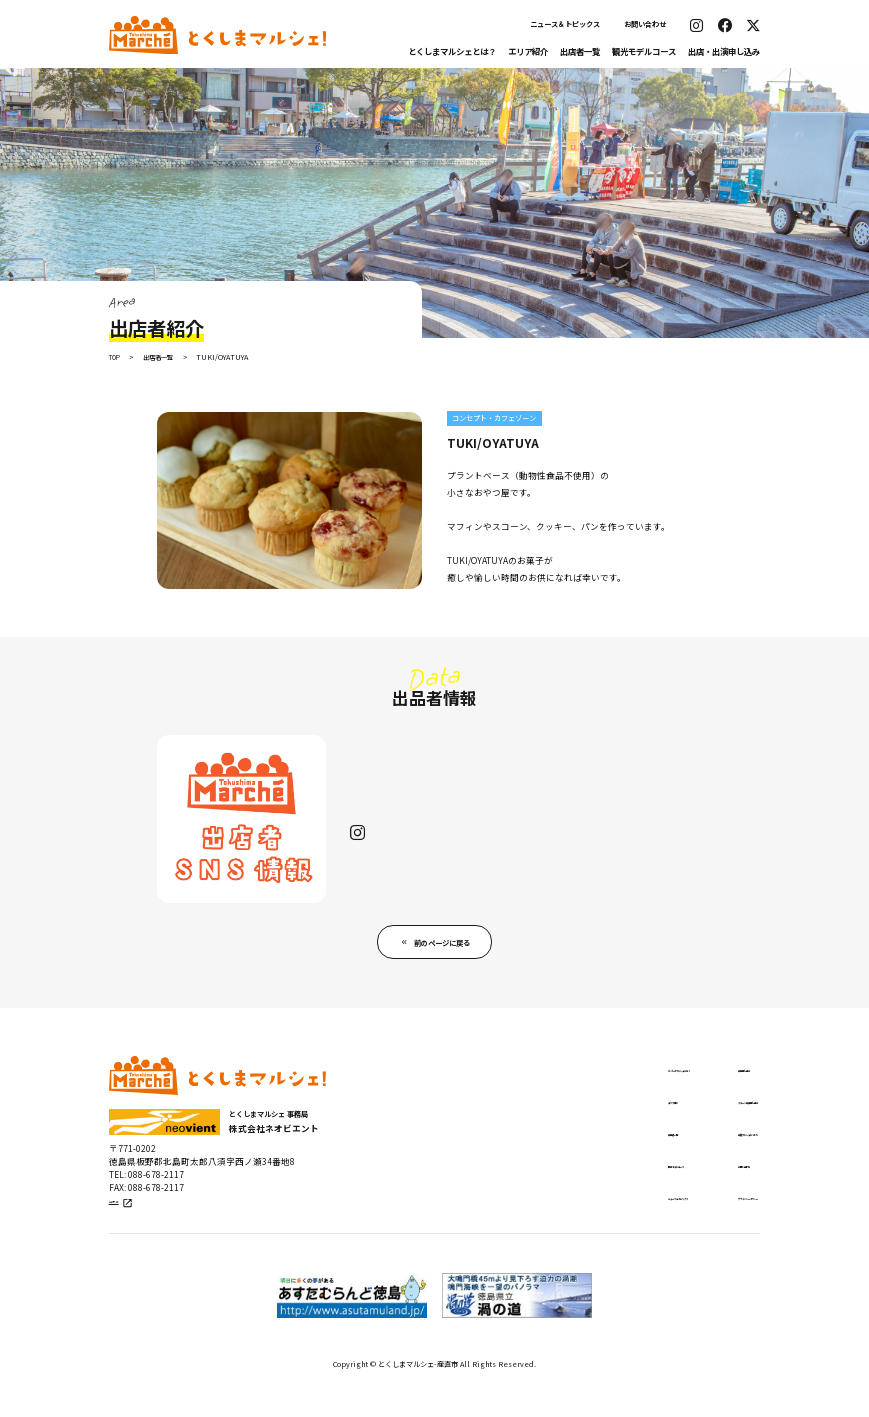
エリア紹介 (528, 51)
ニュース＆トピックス (565, 24)
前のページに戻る (443, 962)
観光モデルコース (644, 51)
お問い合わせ (645, 24)
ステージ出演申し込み (700, 1125)
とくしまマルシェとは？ (452, 51)
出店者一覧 (580, 51)
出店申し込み (680, 1091)
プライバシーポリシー (700, 1227)
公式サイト (134, 1233)
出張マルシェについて (700, 1159)
